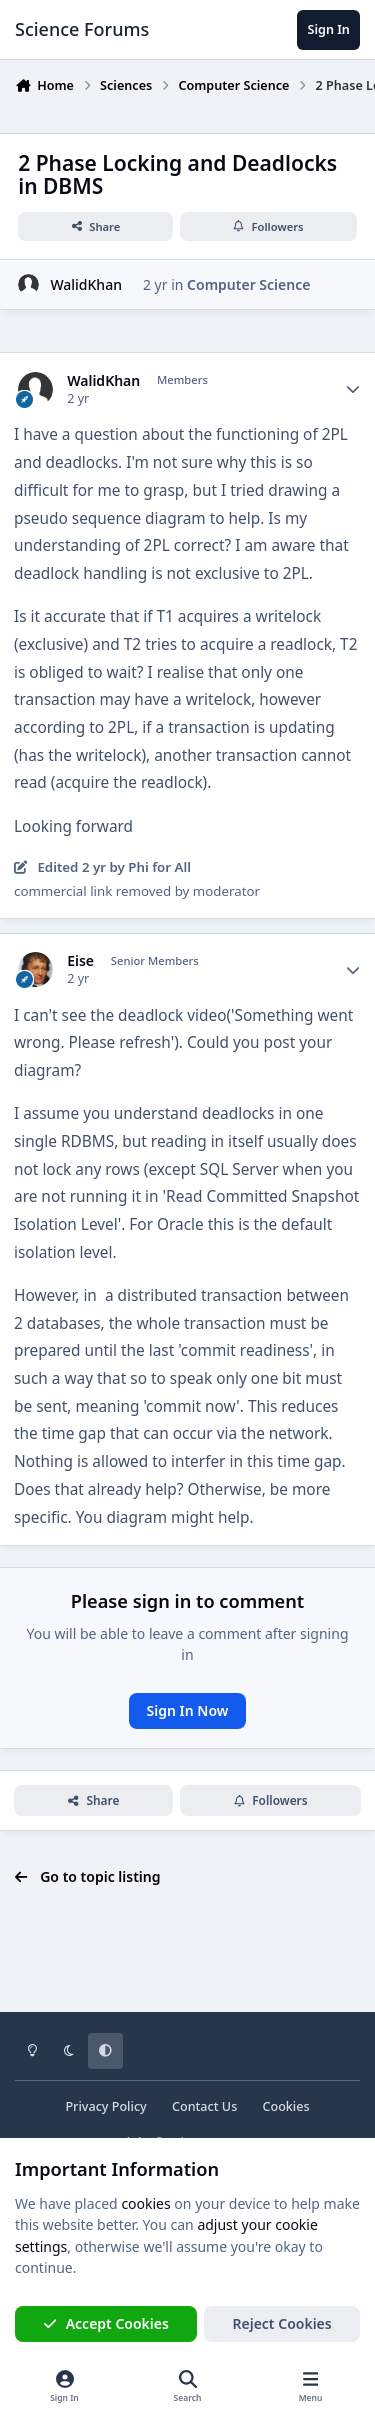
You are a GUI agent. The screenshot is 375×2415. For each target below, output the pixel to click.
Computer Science (248, 284)
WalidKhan (86, 284)
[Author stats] (353, 390)
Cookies (285, 2106)
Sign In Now (188, 1710)
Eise (80, 961)
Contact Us (204, 2106)
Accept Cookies (106, 2323)
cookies (145, 2203)
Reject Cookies (282, 2323)
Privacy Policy (105, 2106)
